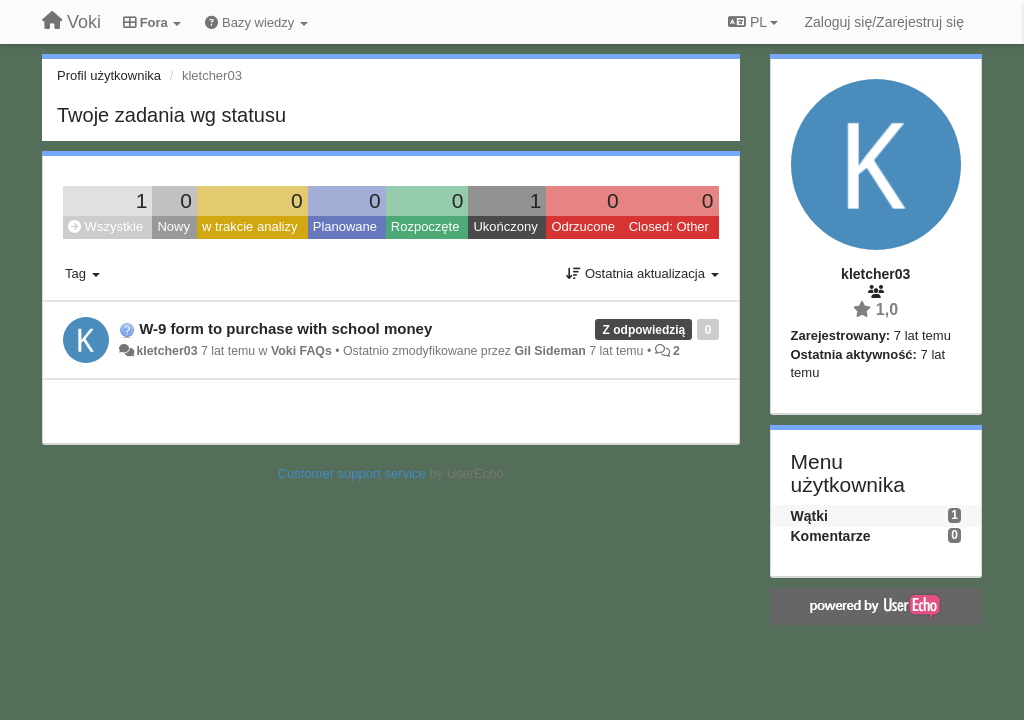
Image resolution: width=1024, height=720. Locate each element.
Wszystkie (105, 226)
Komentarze (831, 536)
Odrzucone (583, 226)
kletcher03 (166, 351)
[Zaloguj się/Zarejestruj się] (884, 22)
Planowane (345, 226)
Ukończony (505, 226)
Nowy (173, 226)
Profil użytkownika (109, 75)
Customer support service (352, 473)
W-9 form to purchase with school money (285, 328)
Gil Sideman (549, 351)
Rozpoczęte (425, 226)
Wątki (809, 516)
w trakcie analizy (249, 226)
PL (753, 22)
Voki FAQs (301, 351)
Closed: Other (669, 226)
